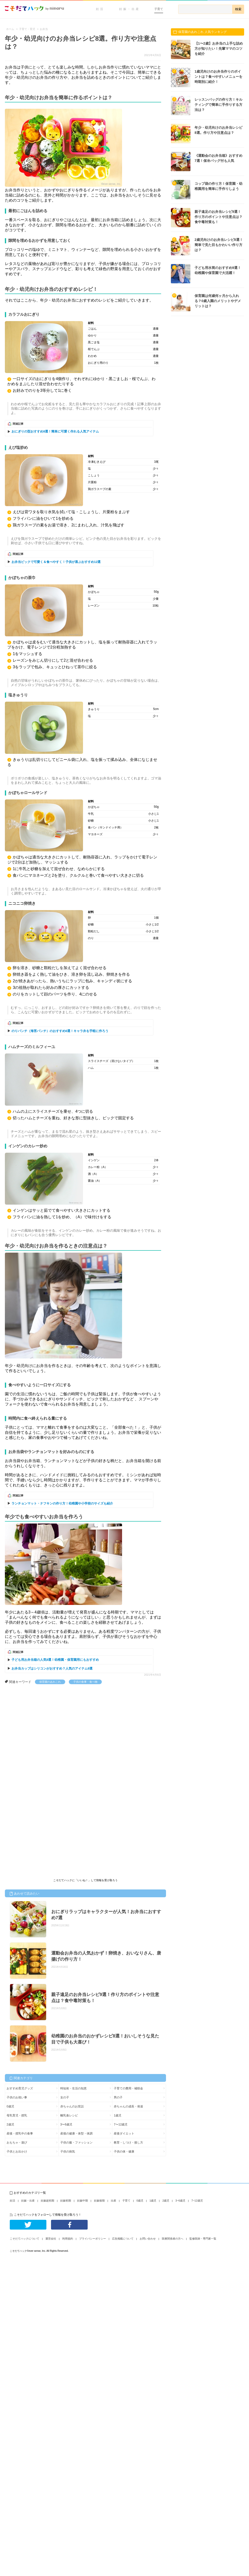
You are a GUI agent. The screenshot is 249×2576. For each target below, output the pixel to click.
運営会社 (50, 2238)
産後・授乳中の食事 (20, 2133)
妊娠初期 (65, 2200)
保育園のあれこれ (50, 1681)
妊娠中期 (82, 2200)
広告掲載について (123, 2238)
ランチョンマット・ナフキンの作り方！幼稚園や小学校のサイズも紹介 (62, 1503)
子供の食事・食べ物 (85, 1681)
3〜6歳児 (66, 2124)
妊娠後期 (99, 2200)
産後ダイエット (124, 2133)
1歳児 (117, 2115)
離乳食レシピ (69, 2115)
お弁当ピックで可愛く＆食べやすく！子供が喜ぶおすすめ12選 (56, 562)
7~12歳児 (197, 2200)
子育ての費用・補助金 (128, 2088)
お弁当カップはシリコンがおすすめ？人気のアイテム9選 (52, 1668)
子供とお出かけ (17, 2151)
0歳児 (10, 2106)
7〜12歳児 (120, 2124)
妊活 (100, 9)
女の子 (64, 2097)
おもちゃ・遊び (17, 2142)
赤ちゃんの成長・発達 (128, 2106)
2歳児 (10, 2124)
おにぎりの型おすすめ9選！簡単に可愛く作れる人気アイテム (55, 431)
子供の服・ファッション (76, 2142)
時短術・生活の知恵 (73, 2088)
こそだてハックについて (24, 2238)
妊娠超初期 (47, 2200)
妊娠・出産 (129, 9)
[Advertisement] (50, 1736)
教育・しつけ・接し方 (128, 2142)
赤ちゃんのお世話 (72, 2106)
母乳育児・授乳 (17, 2115)
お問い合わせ (148, 2238)
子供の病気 (67, 2151)
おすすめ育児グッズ (20, 2088)
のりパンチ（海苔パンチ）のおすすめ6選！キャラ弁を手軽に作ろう (59, 1031)
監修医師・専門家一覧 (202, 2238)
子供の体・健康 (124, 2151)
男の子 (118, 2097)
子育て (158, 9)
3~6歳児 (180, 2200)
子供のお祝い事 (17, 2097)
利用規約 (67, 2238)
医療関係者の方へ (172, 2238)
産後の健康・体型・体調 (76, 2133)
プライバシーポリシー (92, 2238)
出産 (113, 2200)
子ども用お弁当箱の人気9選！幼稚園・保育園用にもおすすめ (55, 1660)
